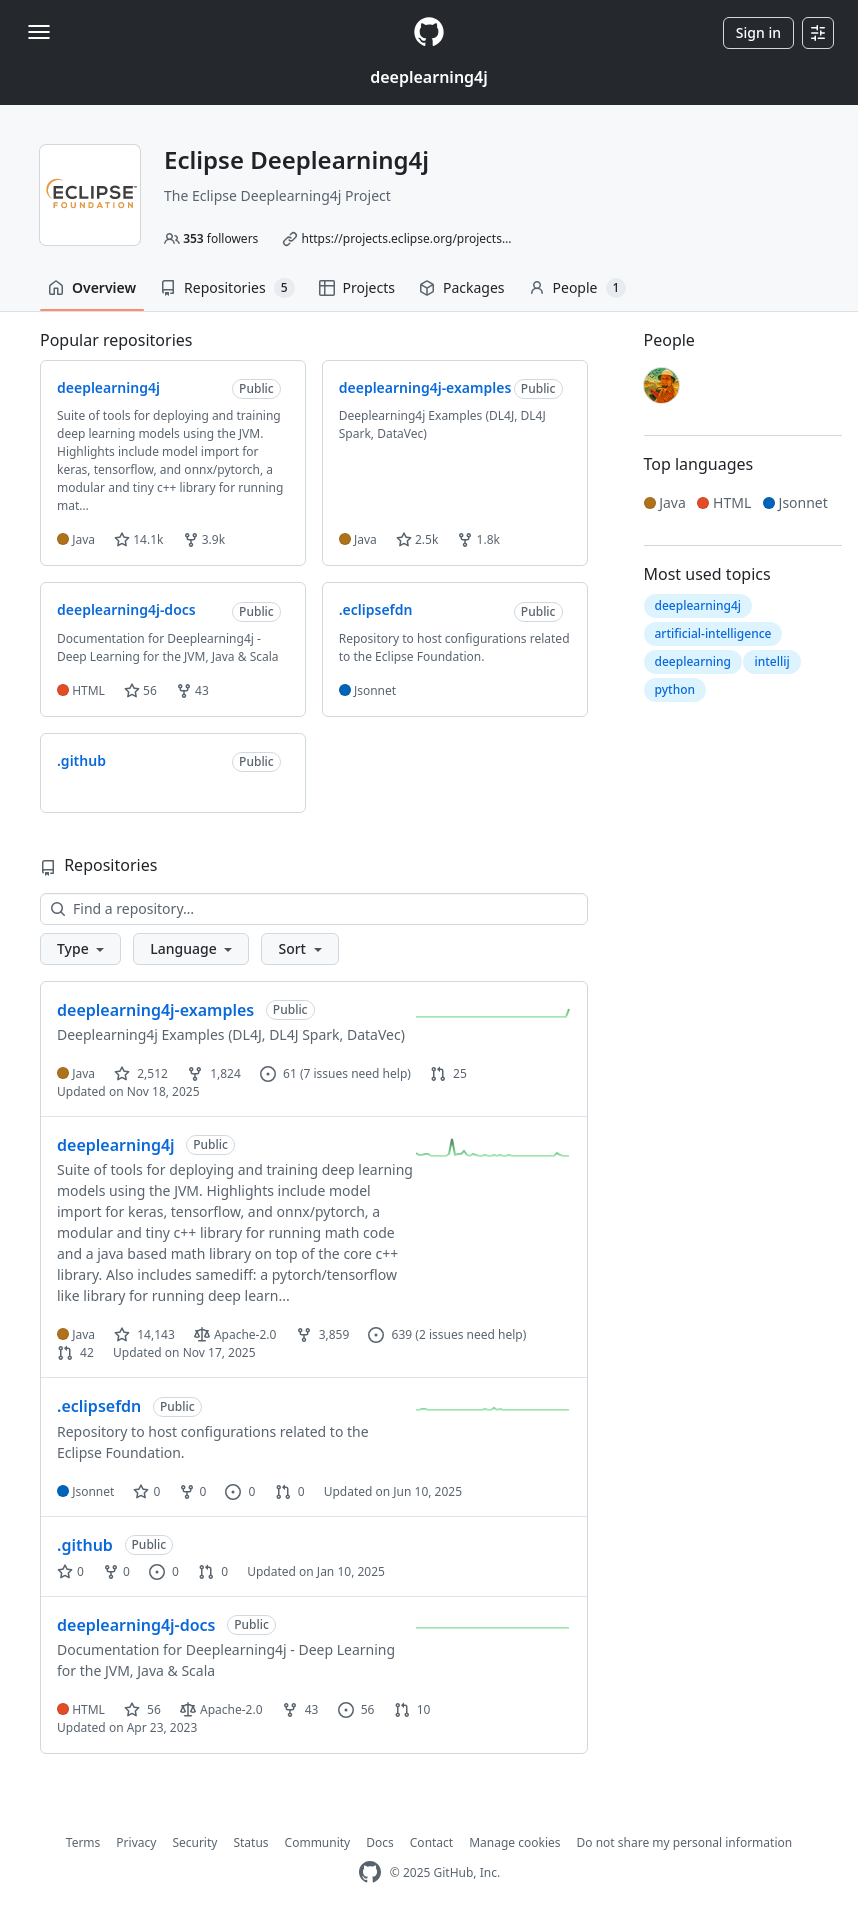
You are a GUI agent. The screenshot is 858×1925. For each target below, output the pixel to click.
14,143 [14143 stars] (144, 1334)
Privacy (136, 1842)
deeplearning (693, 661)
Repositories (227, 288)
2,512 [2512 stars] (141, 1073)
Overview (92, 287)
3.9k (204, 539)
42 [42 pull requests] (75, 1352)
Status (250, 1842)
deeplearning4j (429, 77)
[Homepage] (429, 32)
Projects (357, 287)
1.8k (478, 539)
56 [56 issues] (356, 1709)
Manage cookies (514, 1842)
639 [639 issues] (390, 1334)
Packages (462, 287)
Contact (431, 1842)
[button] (80, 949)
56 (140, 690)
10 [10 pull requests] (412, 1709)
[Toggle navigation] (39, 32)
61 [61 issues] (278, 1073)
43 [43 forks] (300, 1709)
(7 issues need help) (355, 1073)
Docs (380, 1842)
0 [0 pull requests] (290, 1491)
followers (220, 238)
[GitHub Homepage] (370, 1872)
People (578, 288)
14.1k (138, 539)
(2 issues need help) (470, 1334)
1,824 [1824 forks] (214, 1073)
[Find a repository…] (314, 909)
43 (192, 690)
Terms (83, 1842)
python (675, 689)
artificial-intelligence (713, 633)
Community (318, 1842)
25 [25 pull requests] (448, 1073)
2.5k (417, 539)
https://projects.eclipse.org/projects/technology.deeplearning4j (479, 238)
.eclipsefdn (99, 1406)
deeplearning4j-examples (155, 1010)
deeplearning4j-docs (136, 1625)
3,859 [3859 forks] (323, 1334)
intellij (771, 661)
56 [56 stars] (142, 1709)
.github (85, 1545)
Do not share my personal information (685, 1842)
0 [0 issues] (240, 1491)
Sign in (758, 32)
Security (194, 1842)
